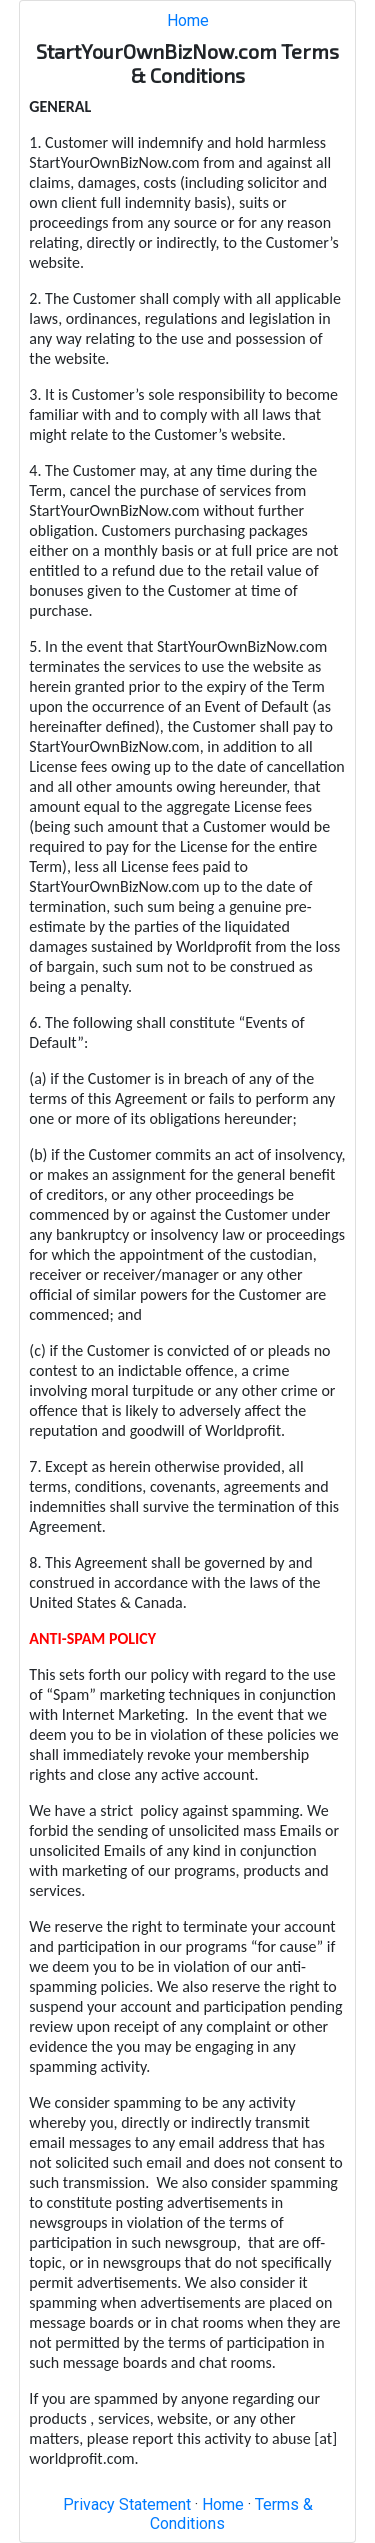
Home (188, 20)
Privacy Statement (127, 2504)
